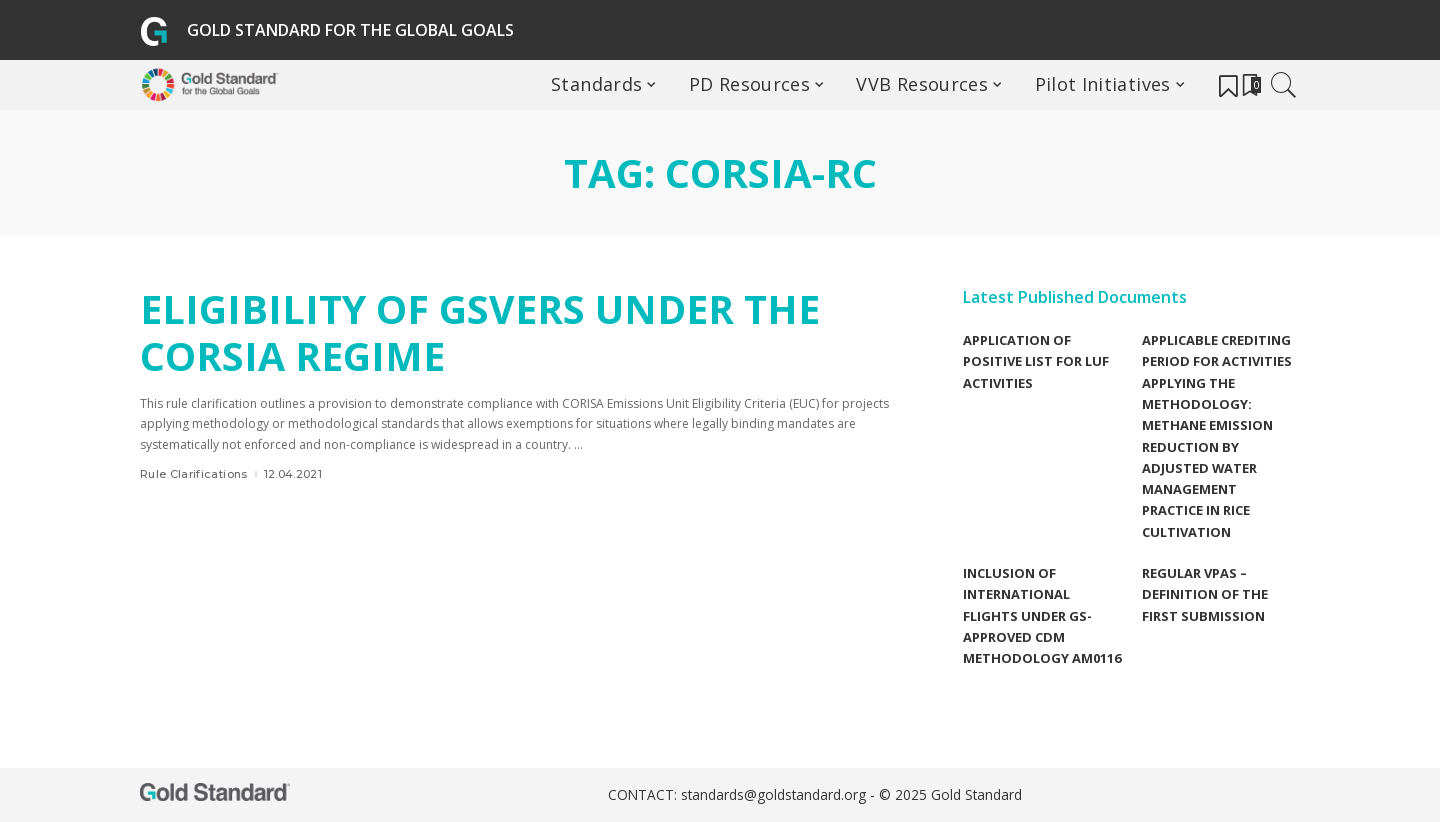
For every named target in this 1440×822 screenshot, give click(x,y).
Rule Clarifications (194, 473)
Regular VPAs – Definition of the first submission (1205, 594)
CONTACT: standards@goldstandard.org (739, 795)
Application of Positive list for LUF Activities (1036, 361)
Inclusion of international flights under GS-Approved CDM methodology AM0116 (1042, 615)
